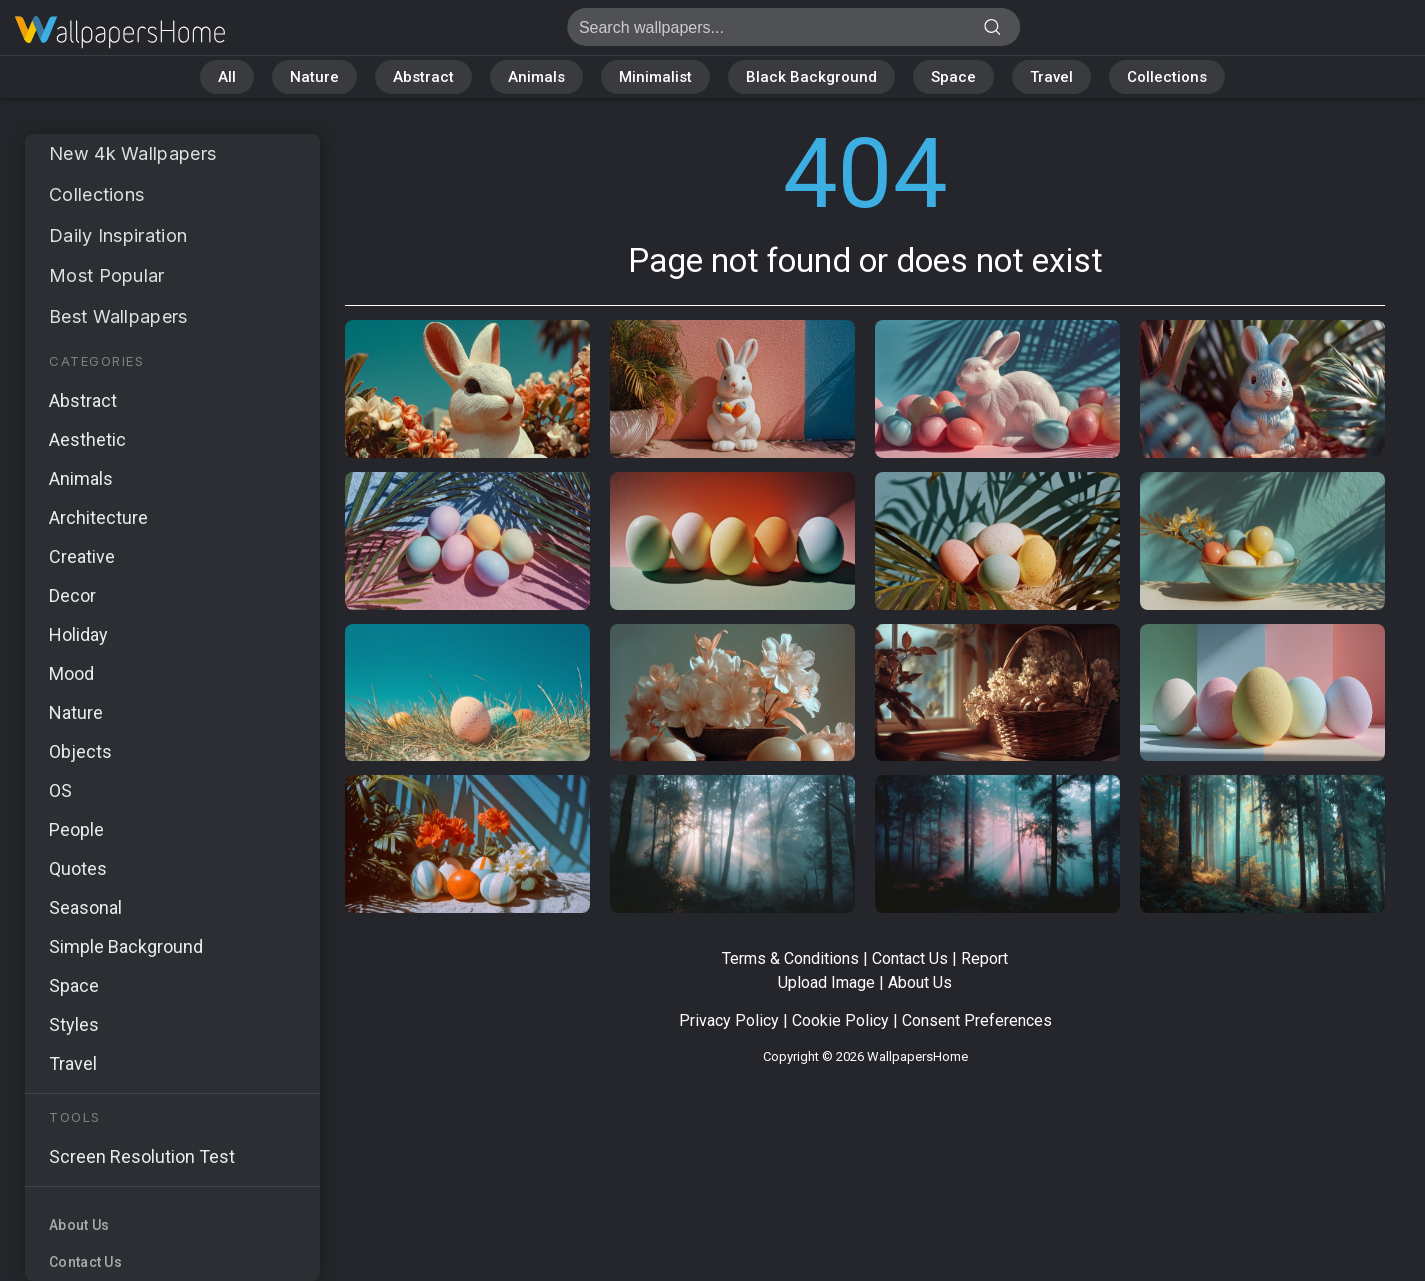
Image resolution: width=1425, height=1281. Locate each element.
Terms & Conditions (790, 958)
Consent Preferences (977, 1020)
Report (984, 958)
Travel (1051, 77)
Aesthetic (87, 439)
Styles (74, 1024)
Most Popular (107, 275)
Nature (314, 77)
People (76, 829)
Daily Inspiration (118, 235)
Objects (80, 751)
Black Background (811, 77)
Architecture (98, 517)
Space (953, 77)
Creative (82, 556)
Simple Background (126, 946)
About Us (79, 1225)
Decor (72, 595)
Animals (536, 77)
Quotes (78, 868)
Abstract (423, 77)
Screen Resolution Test (142, 1156)
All (227, 77)
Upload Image (826, 982)
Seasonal (85, 907)
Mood (71, 673)
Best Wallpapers (118, 316)
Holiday (78, 634)
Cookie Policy (840, 1020)
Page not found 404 (120, 32)
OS (60, 790)
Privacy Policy (729, 1020)
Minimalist (655, 77)
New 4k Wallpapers (132, 153)
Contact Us (85, 1262)
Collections (1167, 77)
